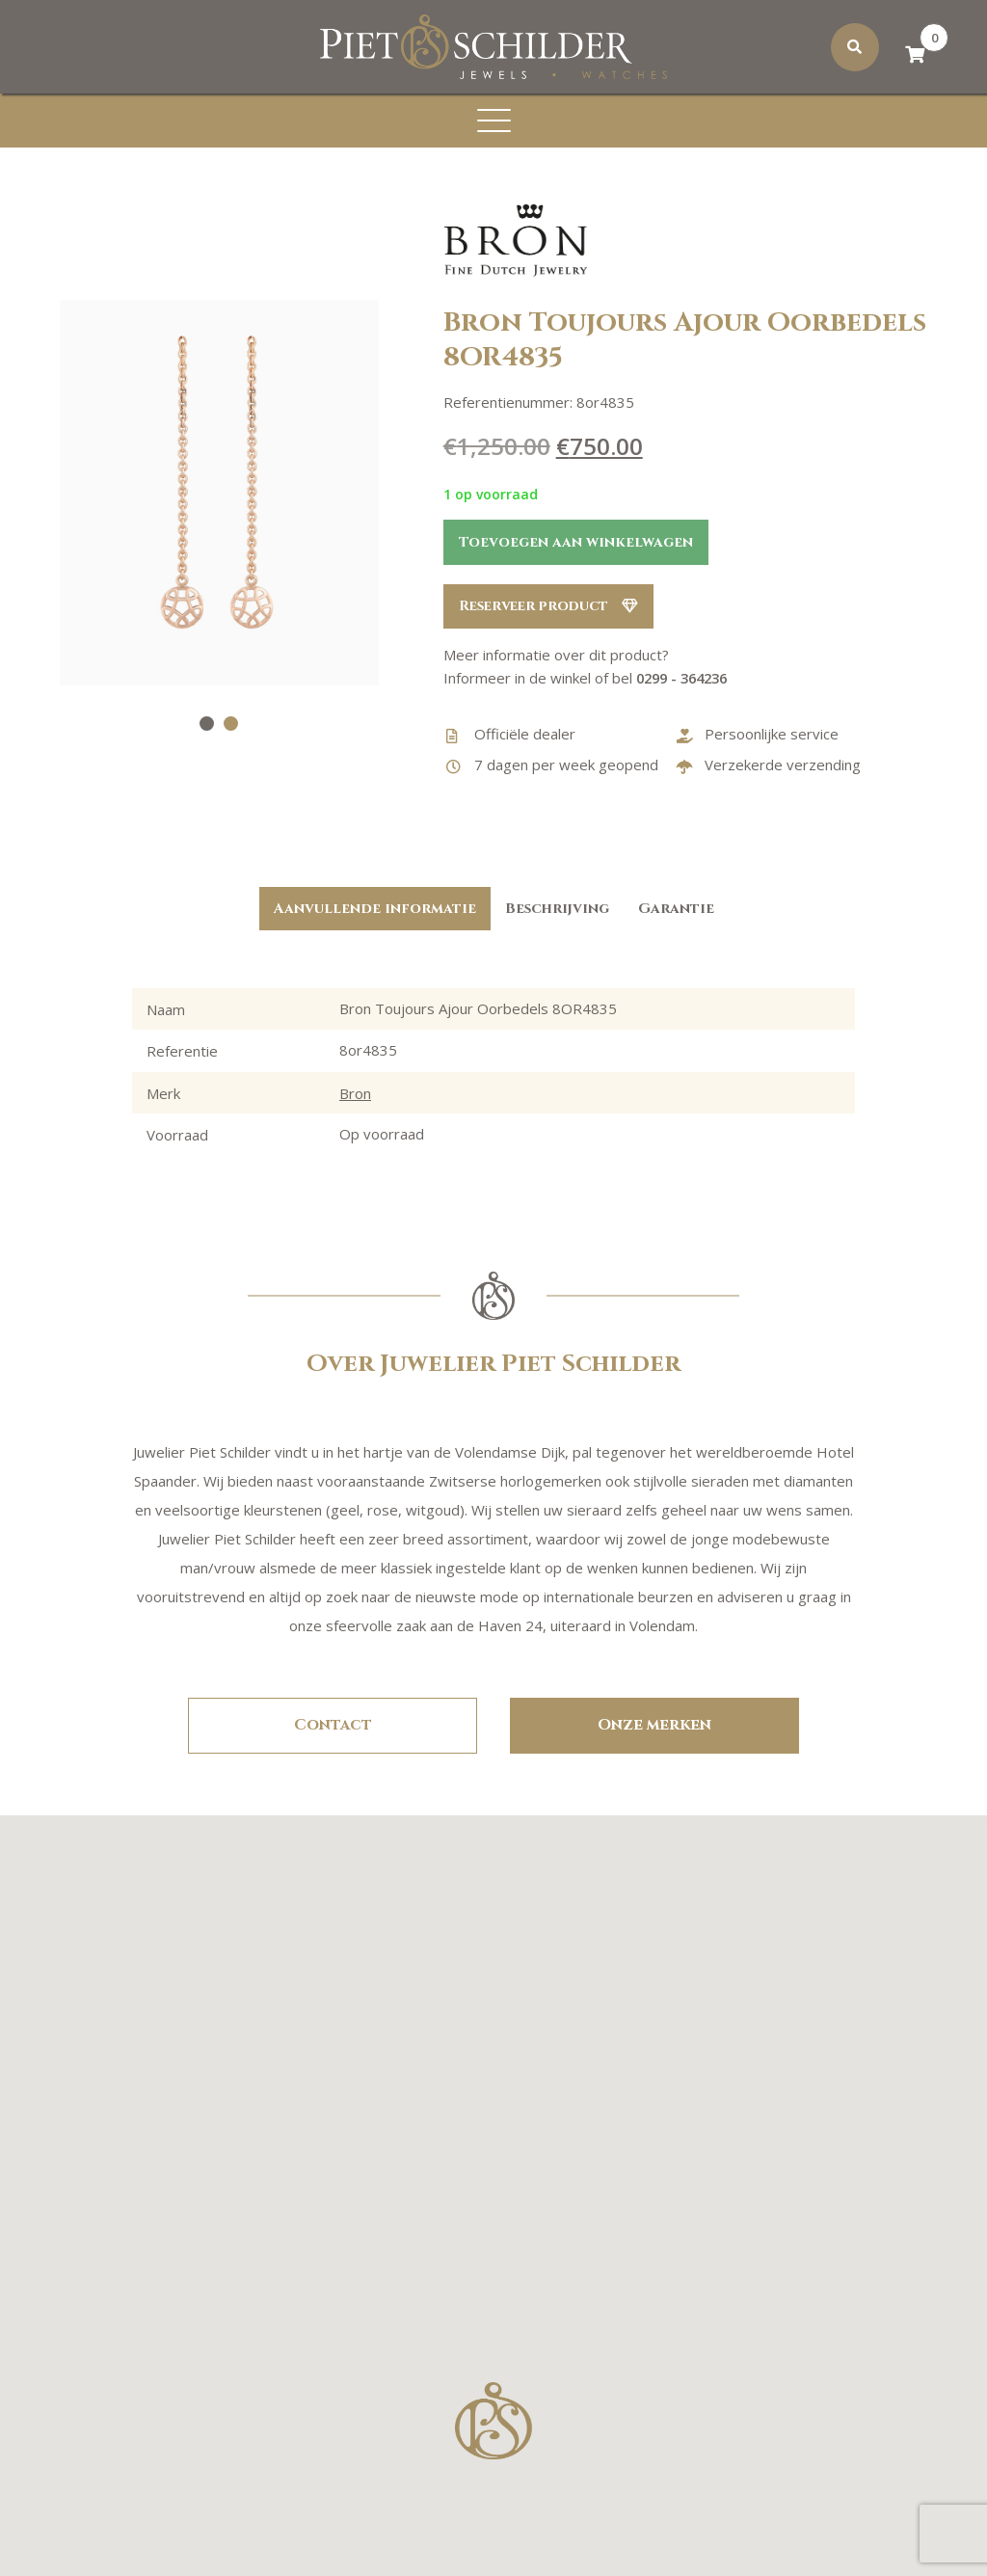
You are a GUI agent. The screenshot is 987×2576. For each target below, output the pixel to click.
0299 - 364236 (686, 678)
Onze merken (654, 1725)
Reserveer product (552, 607)
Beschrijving (557, 909)
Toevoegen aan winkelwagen (576, 542)
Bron (355, 1093)
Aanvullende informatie (375, 909)
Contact (333, 1725)
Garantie (676, 909)
